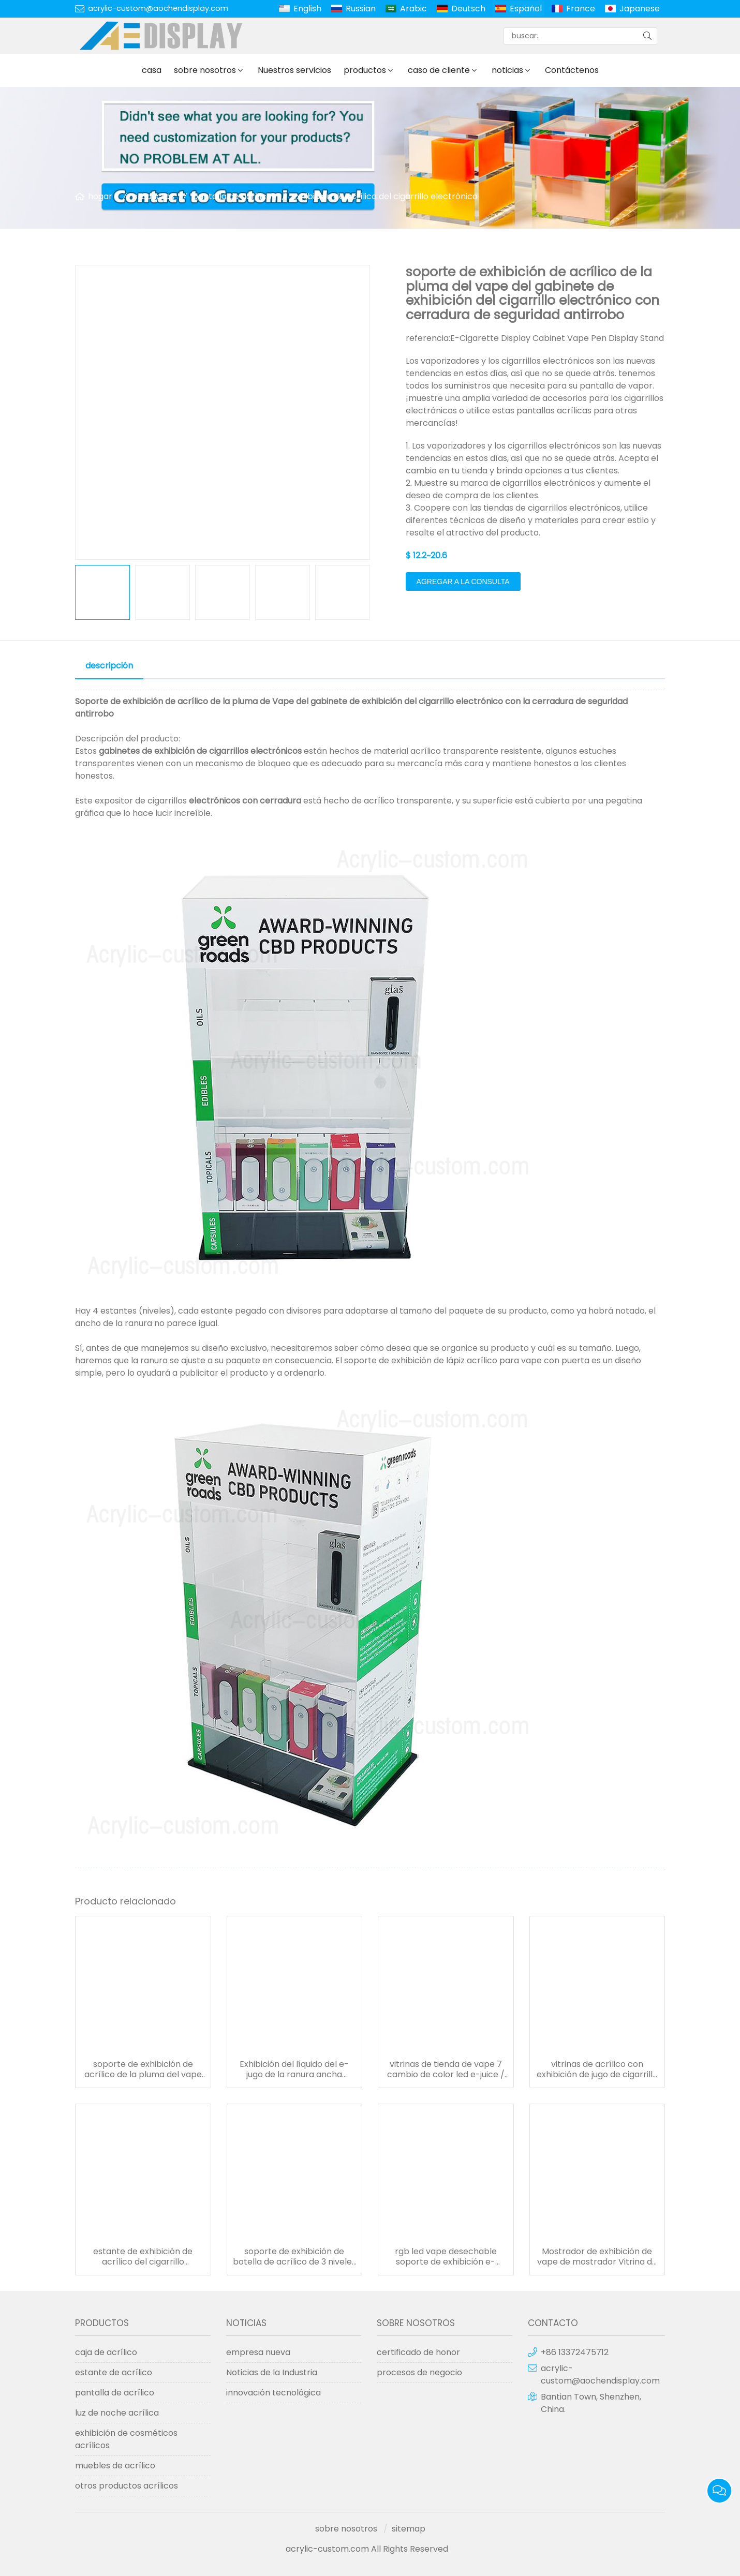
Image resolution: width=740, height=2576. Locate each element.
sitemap (408, 2529)
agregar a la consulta (463, 581)
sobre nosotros (205, 70)
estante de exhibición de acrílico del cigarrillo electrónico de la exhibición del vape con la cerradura (143, 2256)
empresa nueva (258, 2352)
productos (365, 70)
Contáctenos (572, 70)
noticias (507, 70)
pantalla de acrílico (232, 196)
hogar (100, 196)
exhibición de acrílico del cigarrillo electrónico (384, 196)
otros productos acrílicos (126, 2486)
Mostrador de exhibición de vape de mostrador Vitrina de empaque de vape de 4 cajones (597, 2256)
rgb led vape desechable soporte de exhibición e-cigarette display (446, 2256)
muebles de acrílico (115, 2465)
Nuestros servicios (294, 70)
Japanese (639, 8)
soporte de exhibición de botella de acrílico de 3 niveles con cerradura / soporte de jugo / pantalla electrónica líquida (294, 2256)
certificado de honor (418, 2352)
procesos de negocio (419, 2372)
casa (151, 70)
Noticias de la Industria (271, 2372)
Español (526, 8)
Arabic (413, 8)
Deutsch (468, 8)
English (307, 8)
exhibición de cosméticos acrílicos (126, 2439)
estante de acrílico (113, 2372)
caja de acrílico (106, 2352)
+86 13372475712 (575, 2352)
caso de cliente (439, 70)
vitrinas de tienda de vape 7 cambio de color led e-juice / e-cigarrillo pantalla (446, 2069)
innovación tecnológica (273, 2393)
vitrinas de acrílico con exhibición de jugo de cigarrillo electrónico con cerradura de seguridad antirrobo (597, 2069)
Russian (361, 8)
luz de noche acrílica (117, 2413)
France (580, 8)
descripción (109, 666)
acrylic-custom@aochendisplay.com (158, 8)
